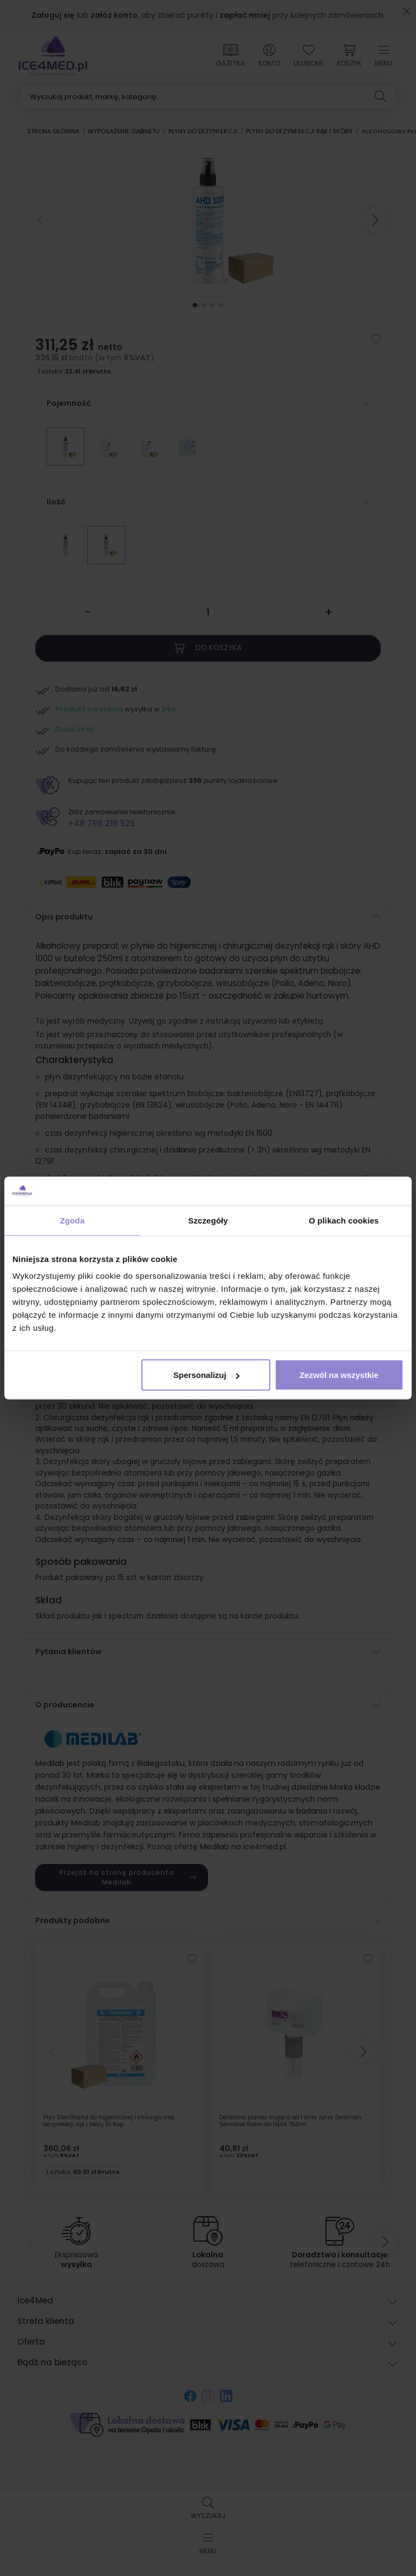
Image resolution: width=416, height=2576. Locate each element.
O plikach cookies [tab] (344, 1220)
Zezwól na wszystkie (339, 1375)
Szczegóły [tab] (207, 1220)
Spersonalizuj (206, 1375)
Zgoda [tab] (72, 1220)
